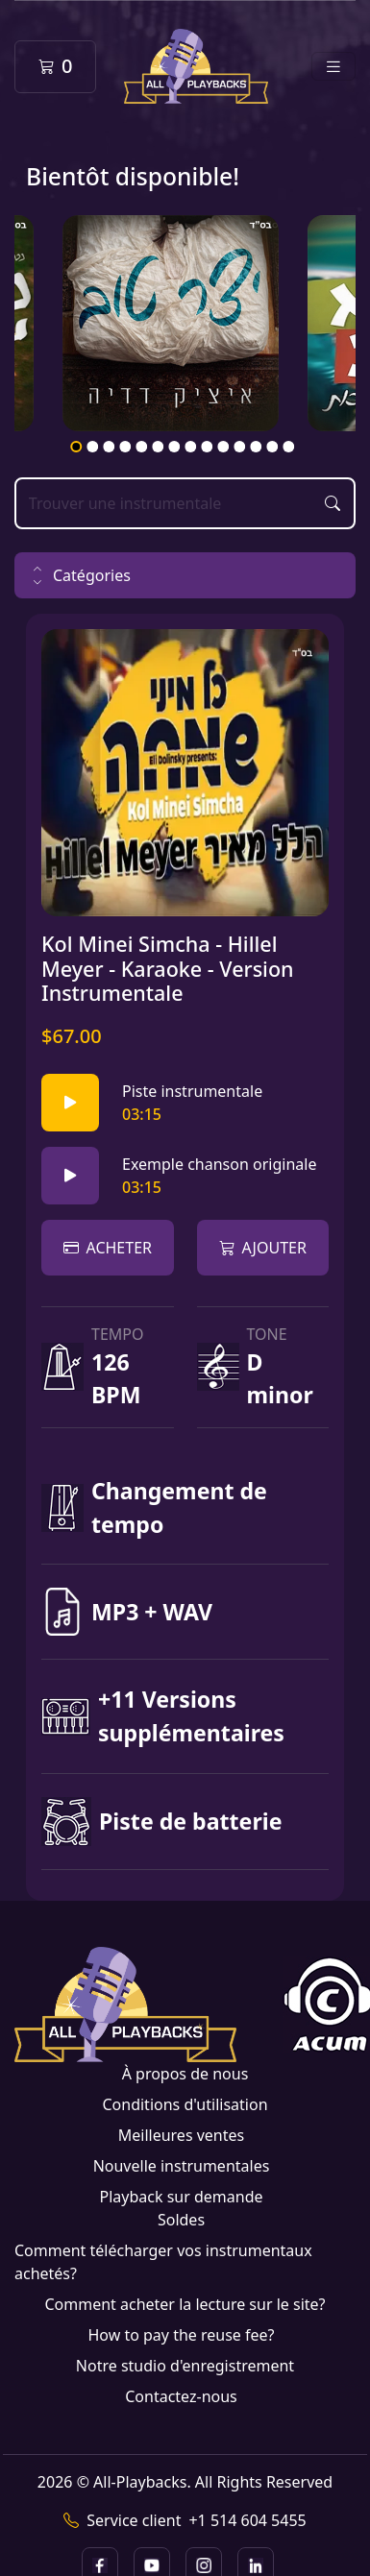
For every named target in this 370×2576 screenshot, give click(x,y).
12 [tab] (256, 446)
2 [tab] (93, 446)
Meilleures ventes (181, 2135)
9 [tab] (207, 446)
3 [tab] (109, 446)
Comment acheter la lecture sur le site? (184, 2304)
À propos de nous (185, 2073)
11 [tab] (240, 446)
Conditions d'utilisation (184, 2104)
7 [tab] (175, 446)
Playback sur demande (180, 2196)
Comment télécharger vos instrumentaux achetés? (163, 2262)
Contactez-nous (181, 2396)
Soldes (181, 2219)
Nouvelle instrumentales (181, 2165)
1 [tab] (77, 446)
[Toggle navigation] (333, 67)
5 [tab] (142, 446)
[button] (185, 575)
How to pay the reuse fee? (180, 2334)
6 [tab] (158, 446)
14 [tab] (289, 446)
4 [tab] (126, 446)
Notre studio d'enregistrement (185, 2365)
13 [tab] (273, 446)
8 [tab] (191, 446)
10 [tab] (224, 446)
